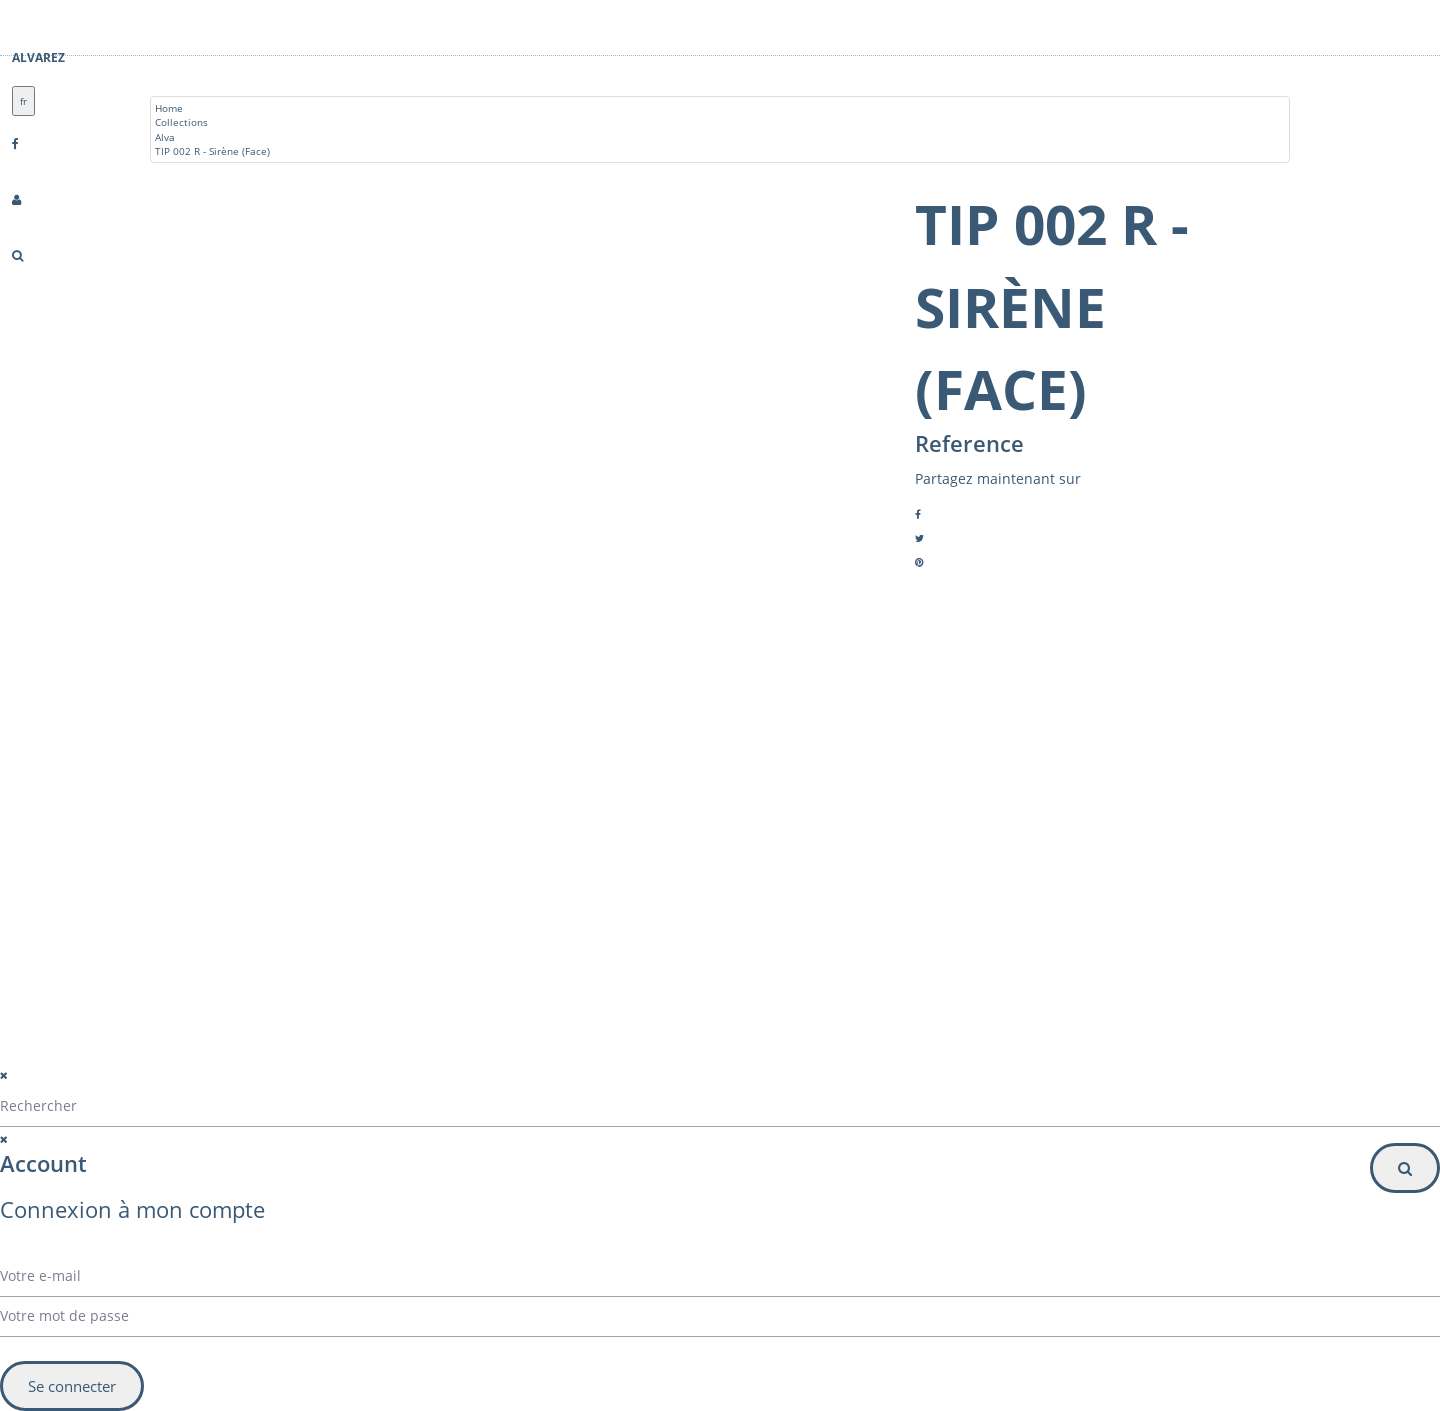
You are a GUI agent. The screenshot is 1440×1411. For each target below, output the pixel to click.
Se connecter (72, 1386)
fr (23, 101)
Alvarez (38, 57)
